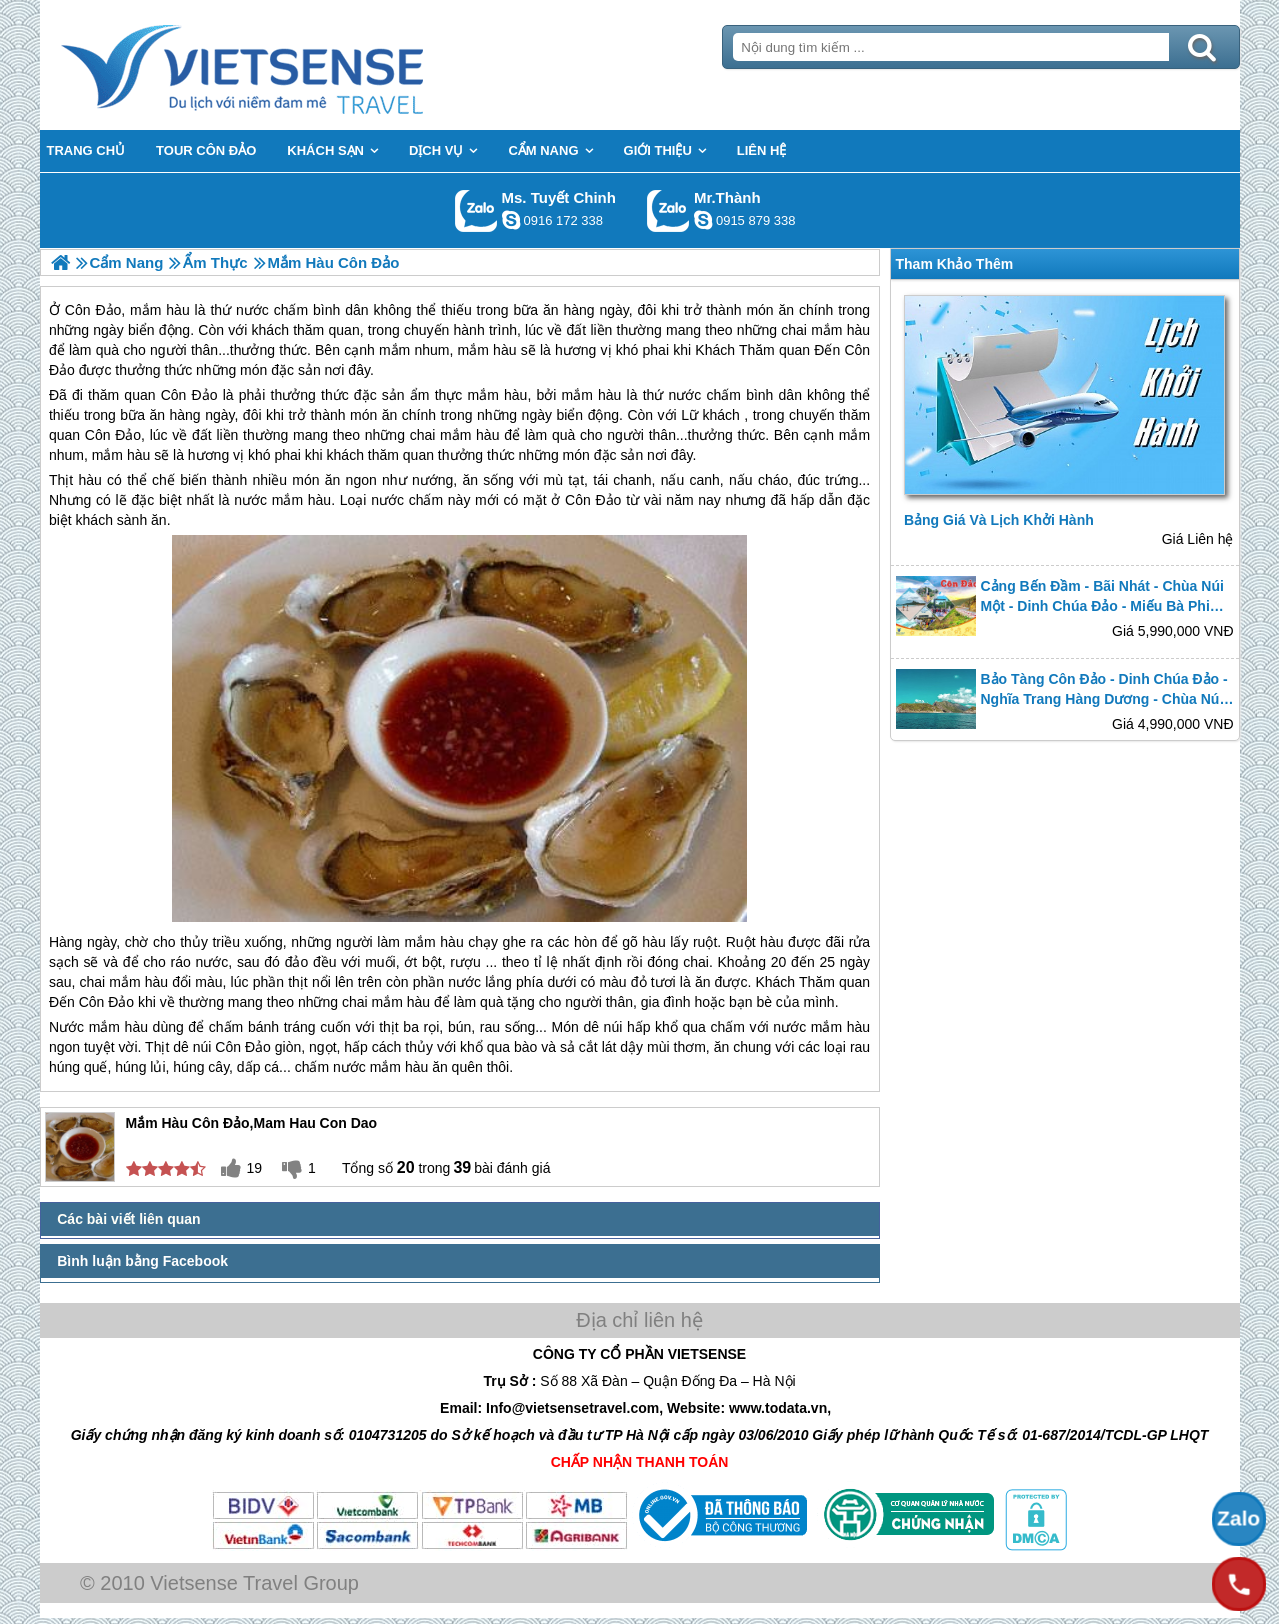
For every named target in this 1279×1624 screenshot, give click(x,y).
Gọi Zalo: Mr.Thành (668, 210)
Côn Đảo (189, 395)
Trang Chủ (292, 65)
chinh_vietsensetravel (511, 220)
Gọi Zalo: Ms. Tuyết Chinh (476, 210)
